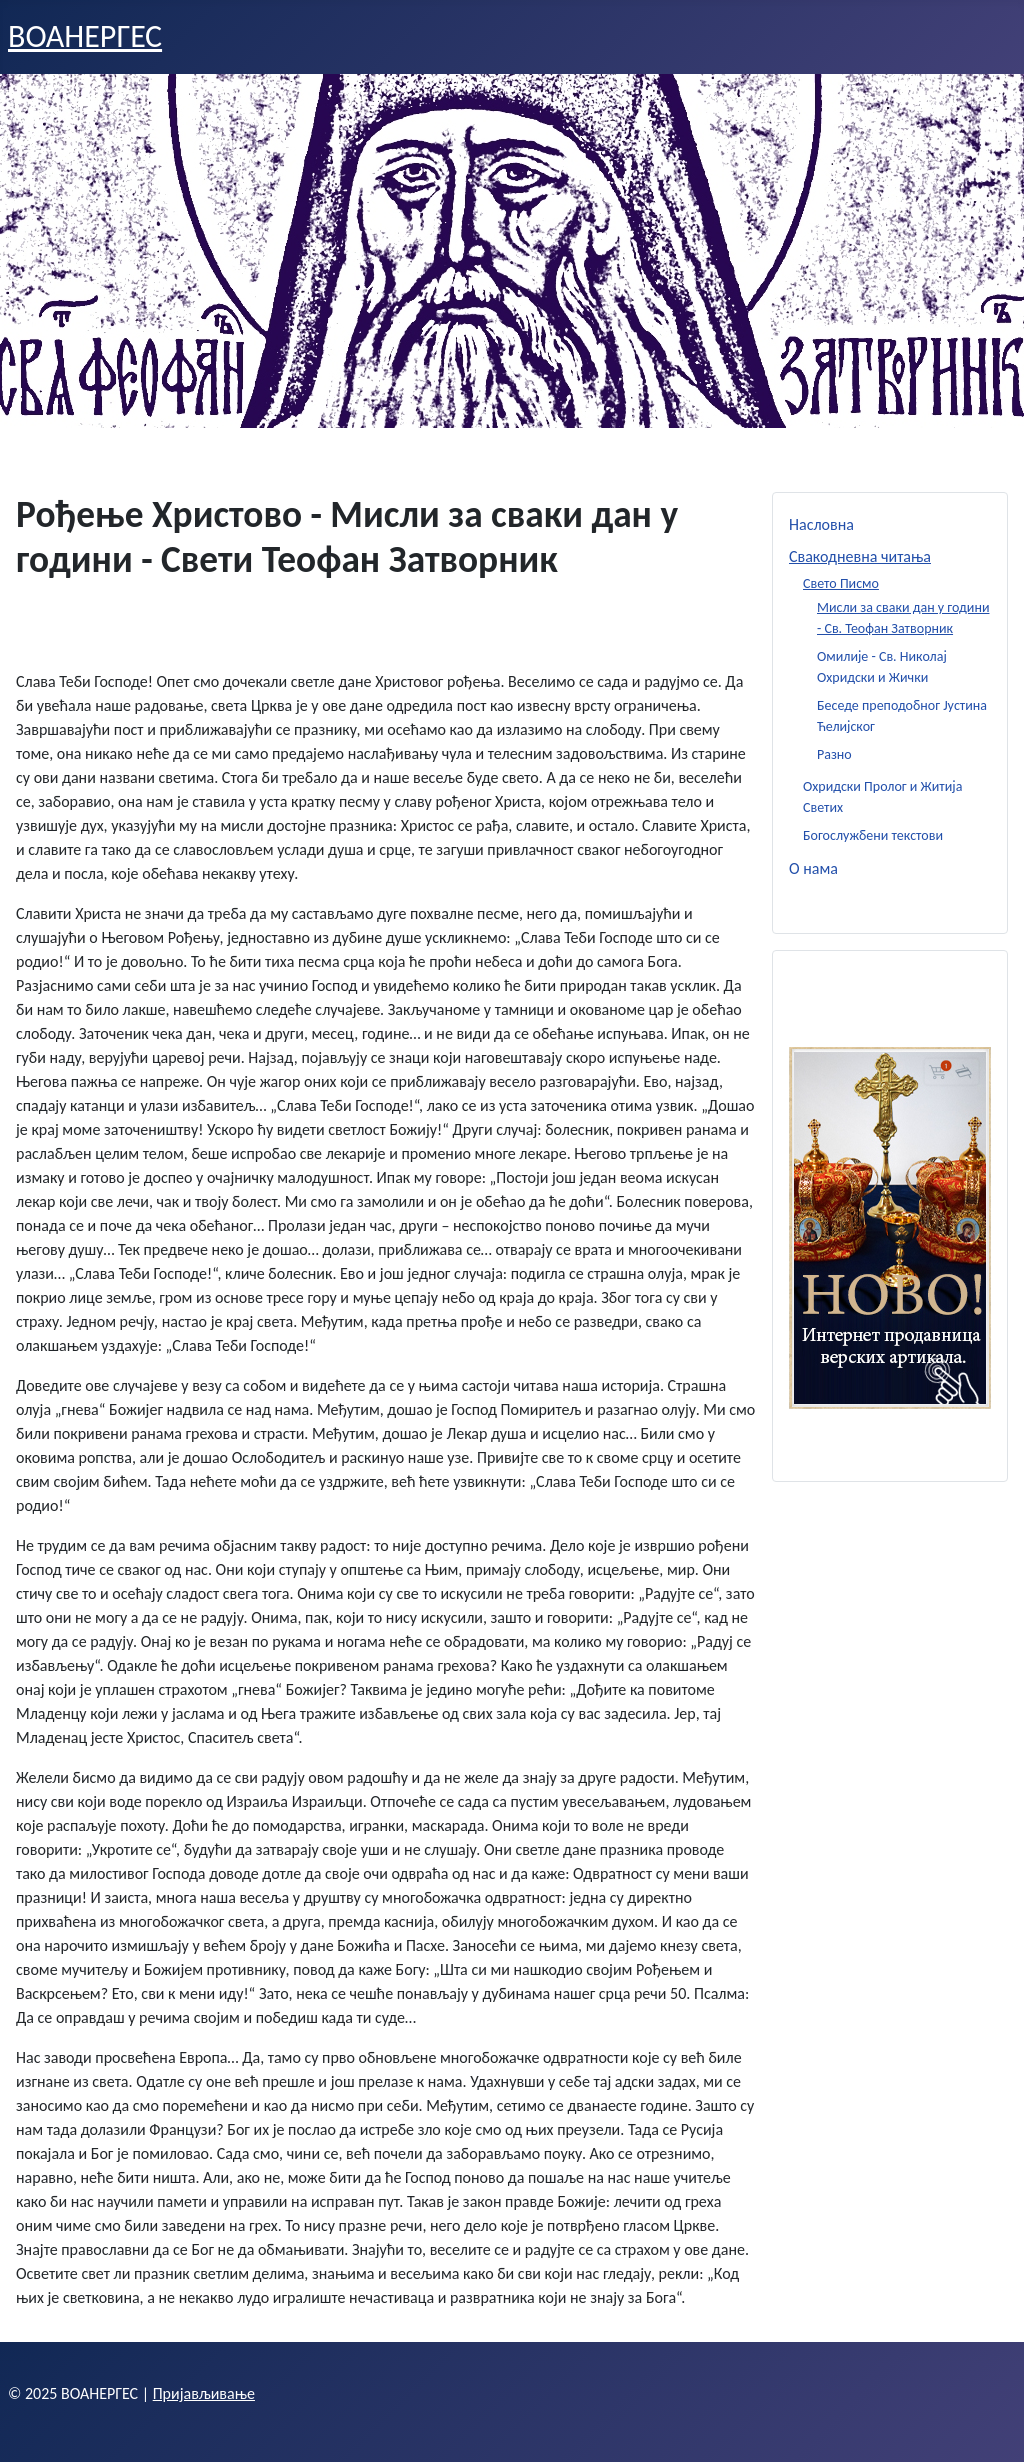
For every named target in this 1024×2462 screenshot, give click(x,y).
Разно (834, 754)
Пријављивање (204, 2393)
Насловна (821, 524)
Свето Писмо (841, 583)
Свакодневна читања (860, 556)
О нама (813, 868)
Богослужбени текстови (873, 835)
